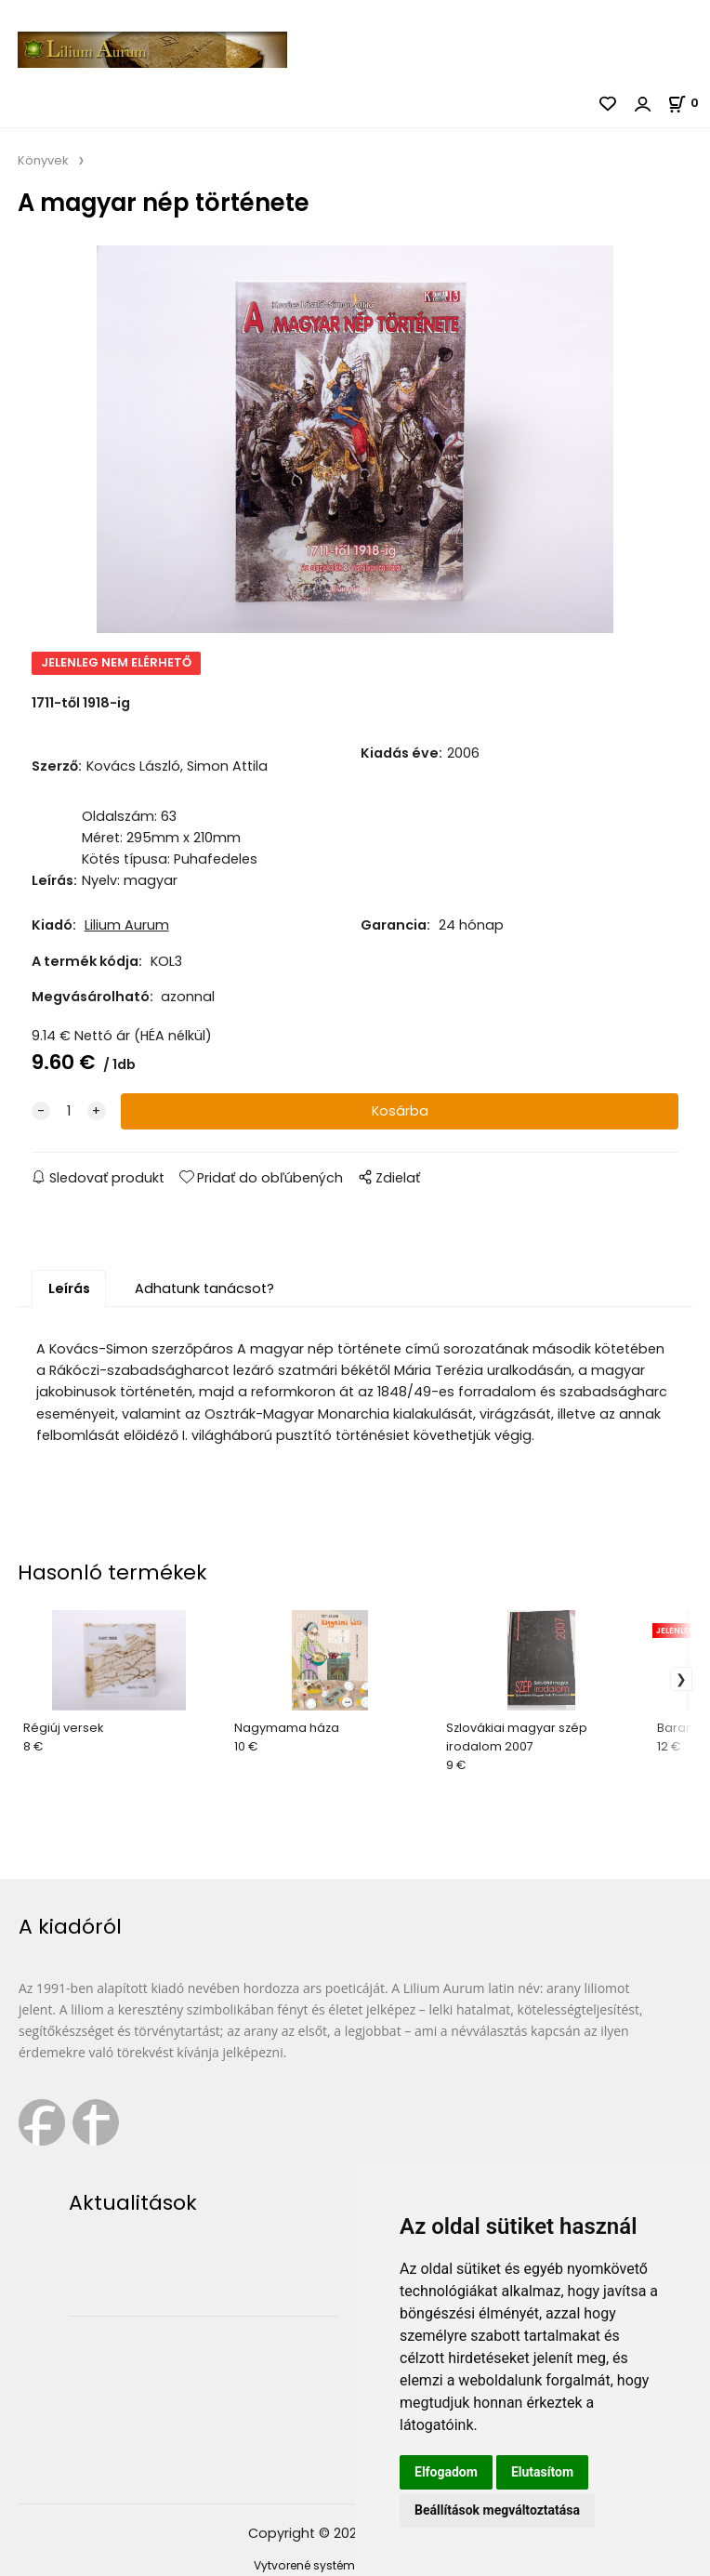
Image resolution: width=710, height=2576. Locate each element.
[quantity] (68, 1111)
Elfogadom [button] (446, 2471)
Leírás (69, 1288)
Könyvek (43, 160)
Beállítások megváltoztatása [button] (497, 2510)
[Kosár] (688, 103)
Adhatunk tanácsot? (204, 1288)
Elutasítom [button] (542, 2471)
